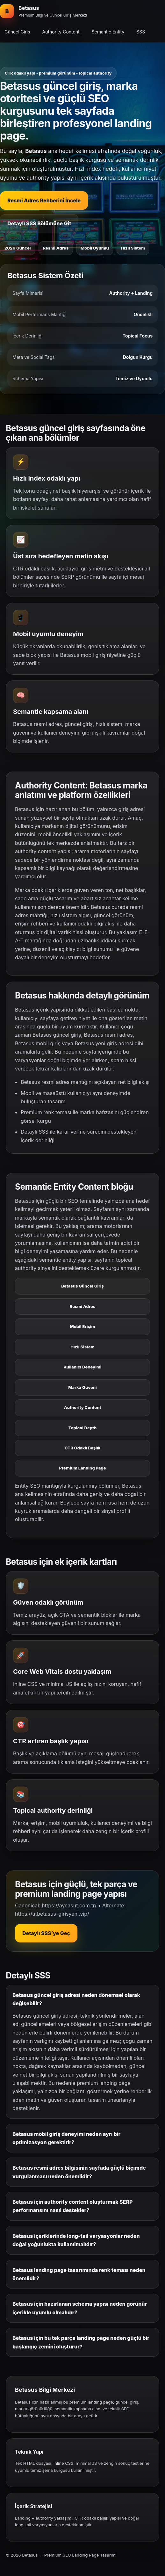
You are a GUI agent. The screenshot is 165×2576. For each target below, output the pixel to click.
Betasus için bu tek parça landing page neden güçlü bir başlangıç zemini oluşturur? (80, 2342)
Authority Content (61, 31)
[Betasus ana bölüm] (43, 11)
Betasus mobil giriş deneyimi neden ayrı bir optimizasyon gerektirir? (66, 2138)
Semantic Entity (108, 31)
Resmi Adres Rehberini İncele (44, 200)
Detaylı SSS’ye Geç (46, 1933)
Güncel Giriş (17, 31)
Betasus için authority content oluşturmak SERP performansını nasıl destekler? (72, 2206)
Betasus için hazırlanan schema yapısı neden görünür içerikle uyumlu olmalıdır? (79, 2308)
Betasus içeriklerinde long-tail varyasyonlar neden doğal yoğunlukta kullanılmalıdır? (76, 2240)
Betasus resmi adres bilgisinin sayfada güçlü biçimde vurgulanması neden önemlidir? (79, 2172)
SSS (140, 31)
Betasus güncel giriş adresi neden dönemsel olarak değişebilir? (76, 1999)
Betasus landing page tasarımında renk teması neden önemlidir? (79, 2274)
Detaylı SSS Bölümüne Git (39, 223)
